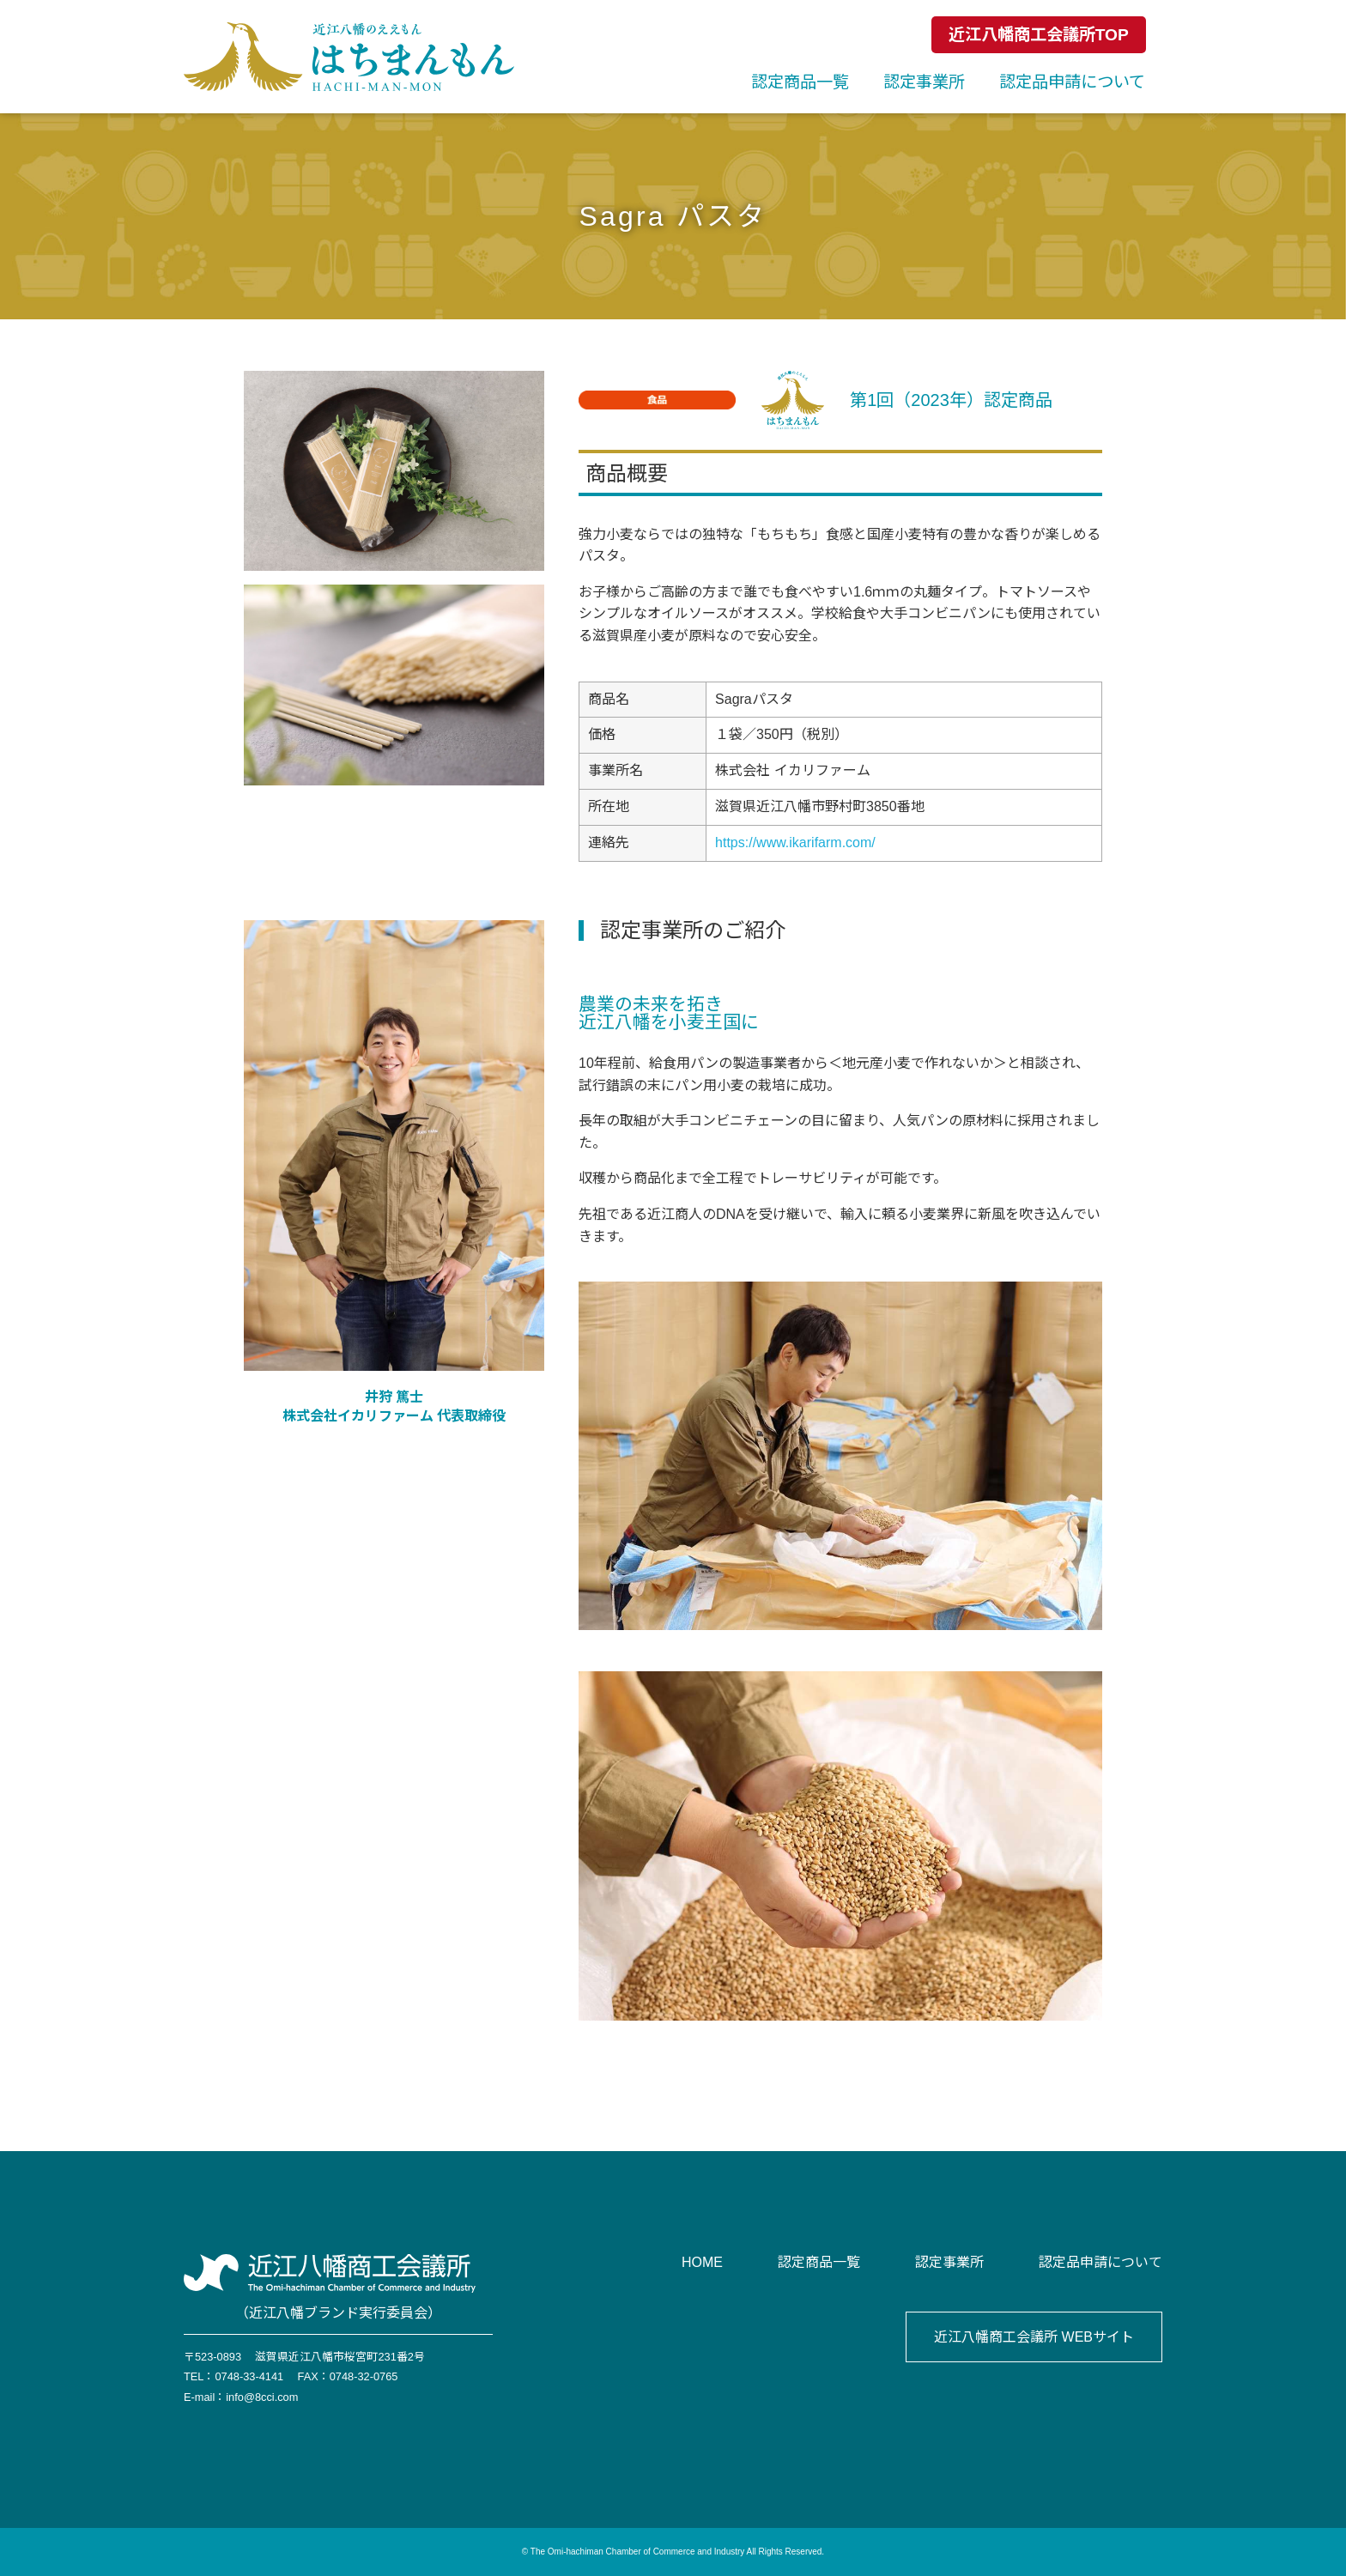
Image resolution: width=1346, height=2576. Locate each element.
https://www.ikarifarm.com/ (795, 842)
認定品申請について (1072, 82)
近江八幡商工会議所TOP (1039, 35)
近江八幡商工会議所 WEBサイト (1034, 2337)
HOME (702, 2262)
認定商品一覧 (800, 82)
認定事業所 (924, 82)
